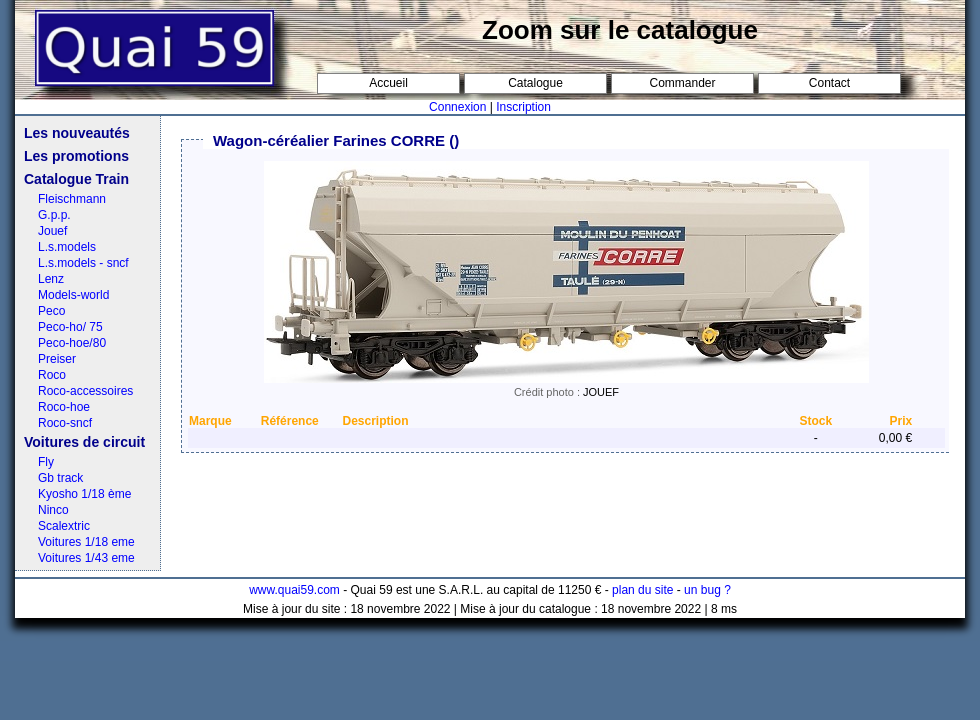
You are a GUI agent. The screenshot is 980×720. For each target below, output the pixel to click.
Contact (829, 83)
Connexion (457, 107)
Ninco (53, 510)
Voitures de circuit (84, 442)
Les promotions (76, 156)
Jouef (52, 231)
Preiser (57, 359)
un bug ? (707, 590)
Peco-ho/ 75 (70, 327)
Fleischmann (72, 199)
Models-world (73, 295)
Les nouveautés (77, 133)
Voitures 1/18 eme (86, 542)
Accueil (388, 83)
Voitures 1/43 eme (86, 558)
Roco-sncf (65, 423)
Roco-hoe (64, 407)
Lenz (51, 279)
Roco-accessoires (85, 391)
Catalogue (535, 83)
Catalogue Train (76, 179)
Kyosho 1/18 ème (84, 494)
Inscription (523, 107)
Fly (46, 462)
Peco (51, 311)
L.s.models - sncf (83, 263)
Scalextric (64, 526)
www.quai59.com (294, 590)
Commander (682, 83)
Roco (52, 375)
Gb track (60, 478)
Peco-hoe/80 (72, 343)
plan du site (642, 590)
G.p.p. (54, 215)
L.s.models (67, 247)
